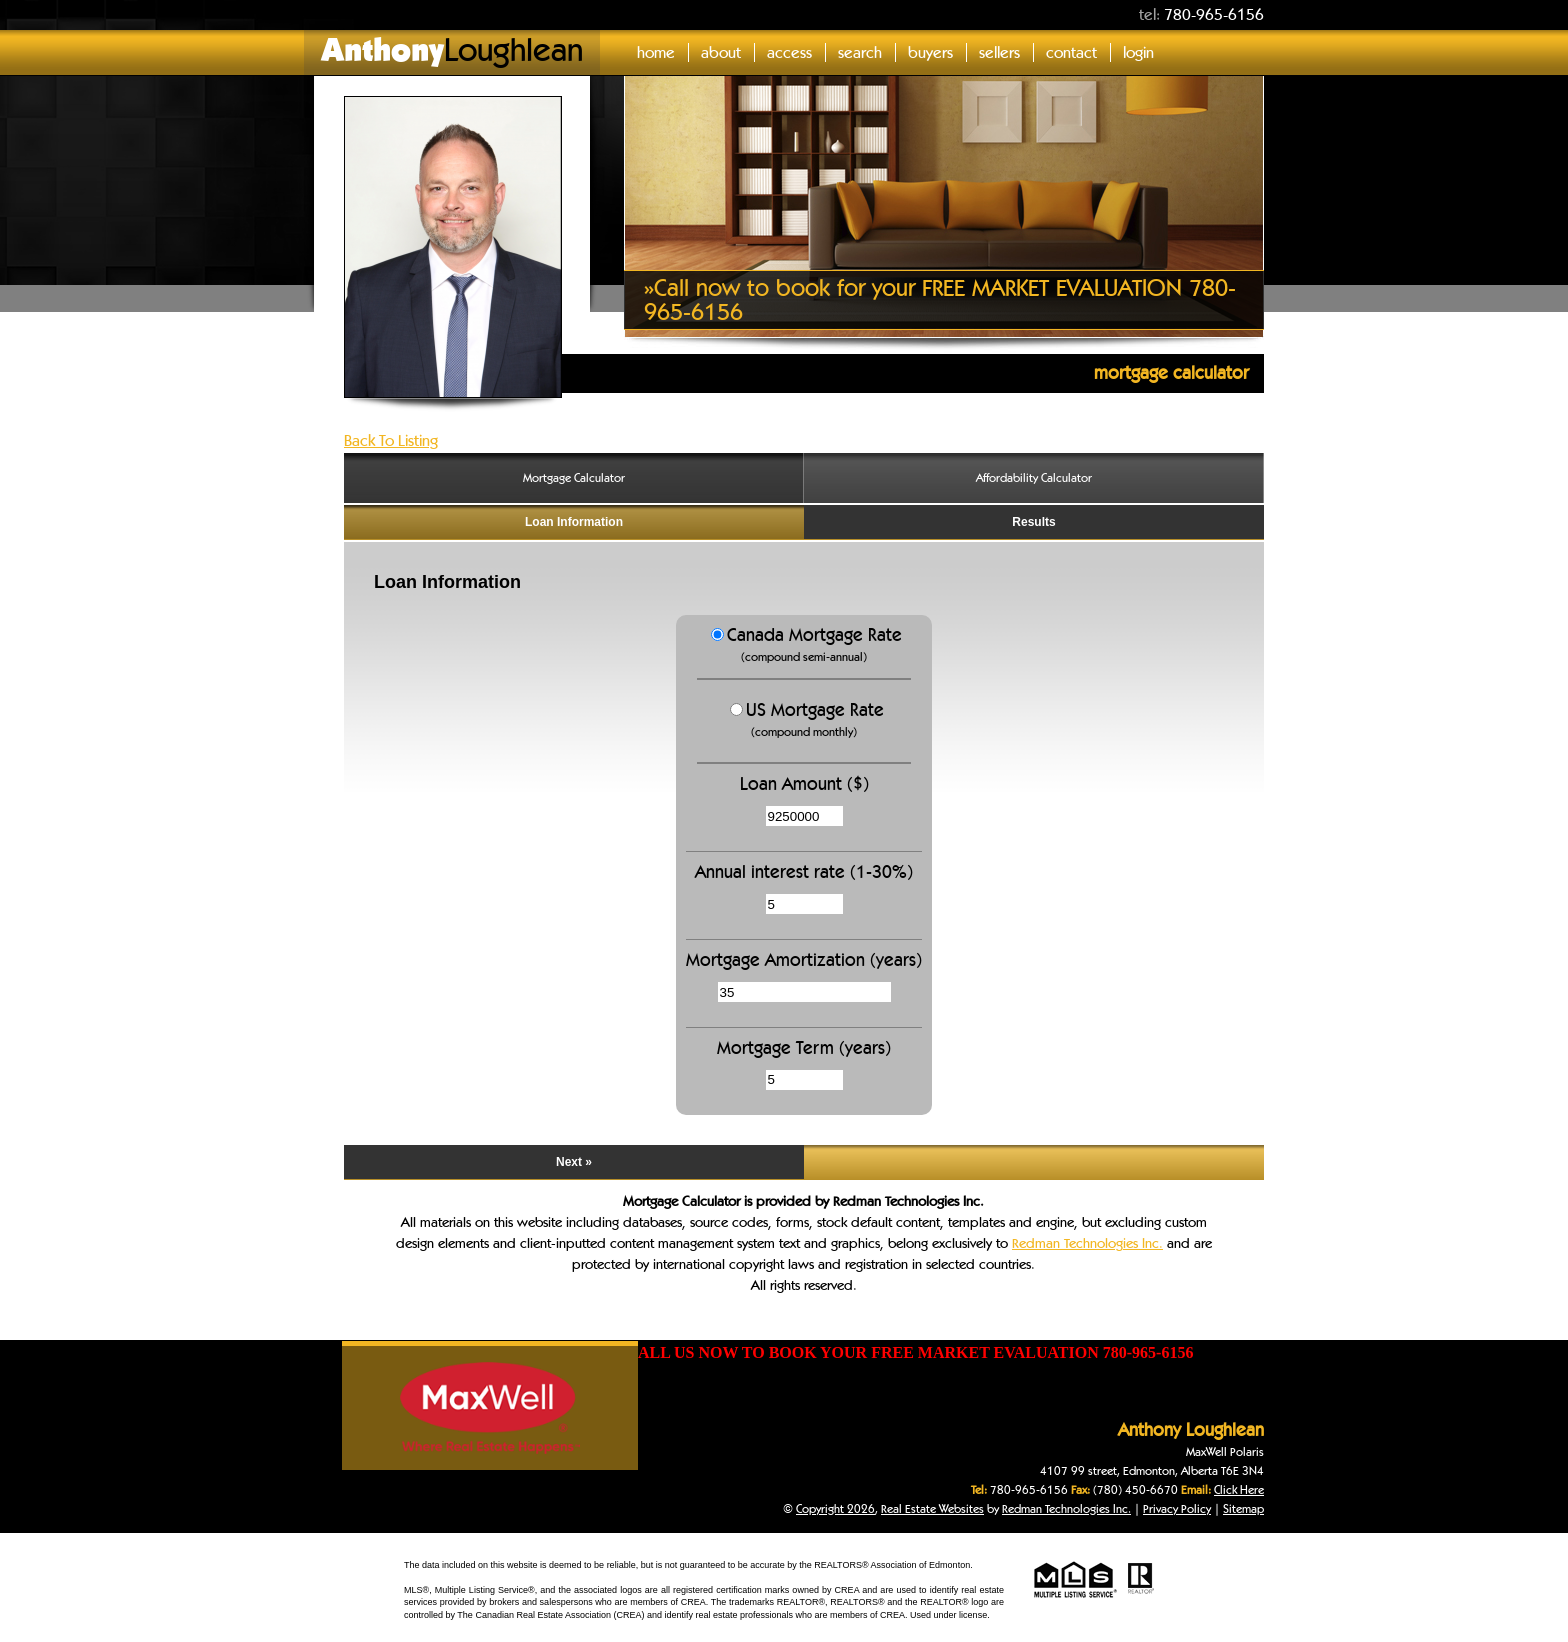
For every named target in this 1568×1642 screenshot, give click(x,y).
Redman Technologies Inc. (1087, 1242)
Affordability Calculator (1034, 477)
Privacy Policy (1177, 1508)
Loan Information (574, 522)
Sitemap (1243, 1508)
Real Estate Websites (932, 1508)
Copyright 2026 (835, 1508)
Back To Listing (391, 440)
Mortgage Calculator (574, 477)
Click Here (1239, 1489)
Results (1033, 522)
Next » (574, 1162)
